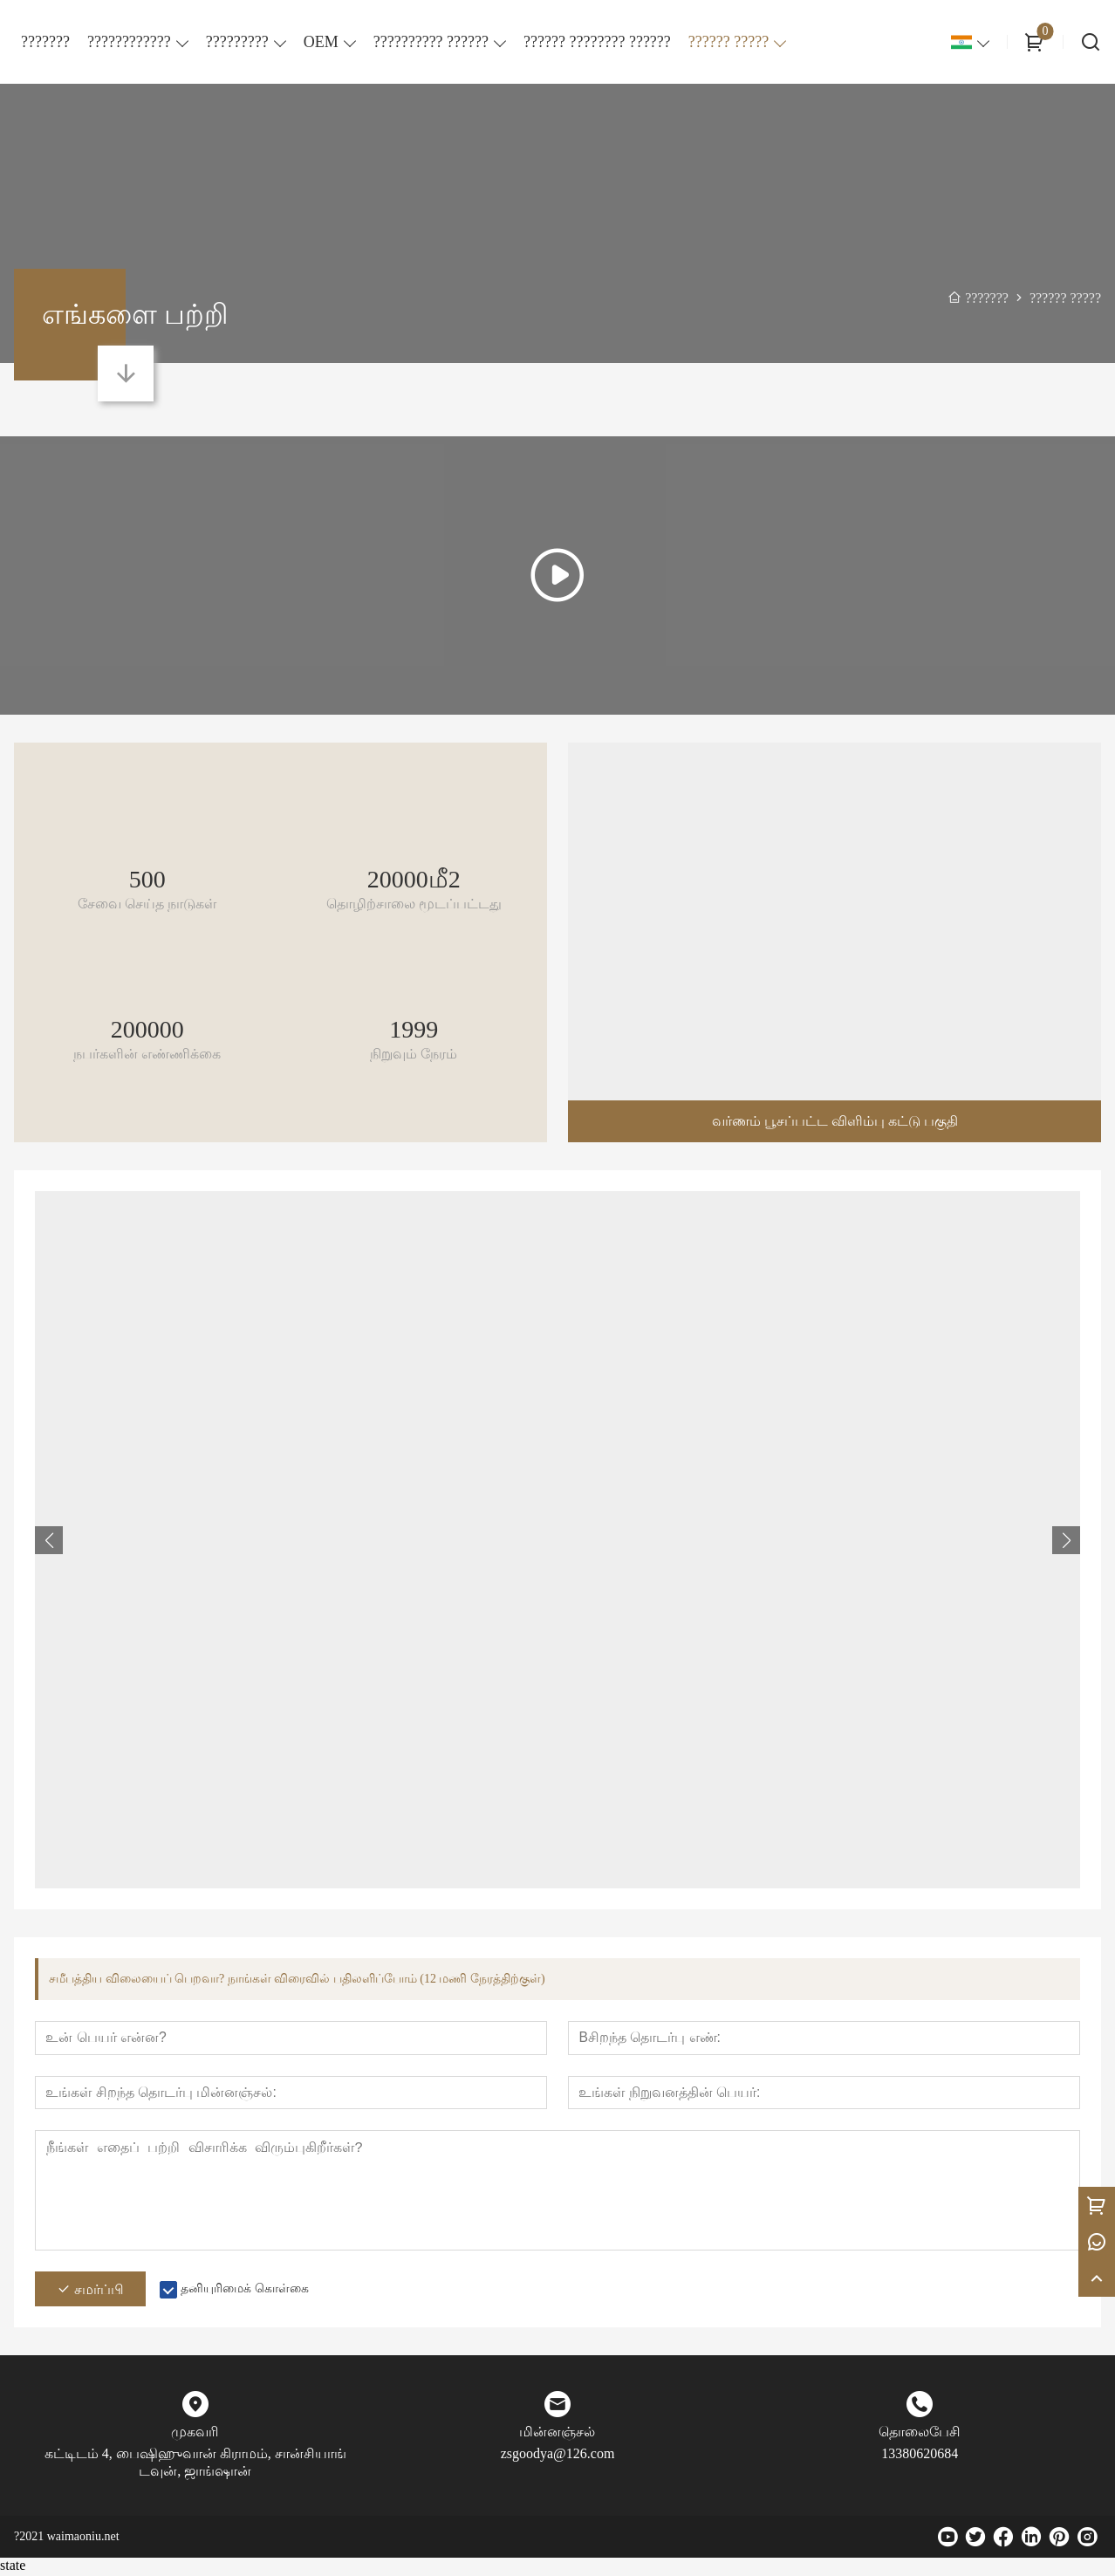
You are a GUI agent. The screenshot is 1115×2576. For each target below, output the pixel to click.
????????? (237, 42)
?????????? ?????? (431, 42)
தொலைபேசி (920, 2434)
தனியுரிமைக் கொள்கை (245, 2291)
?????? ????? (728, 42)
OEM (321, 42)
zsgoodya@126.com (558, 2456)
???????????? (129, 42)
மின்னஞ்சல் (557, 2434)
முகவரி (195, 2434)
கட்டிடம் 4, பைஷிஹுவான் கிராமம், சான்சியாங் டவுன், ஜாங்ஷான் (195, 2465)
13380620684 (919, 2456)
